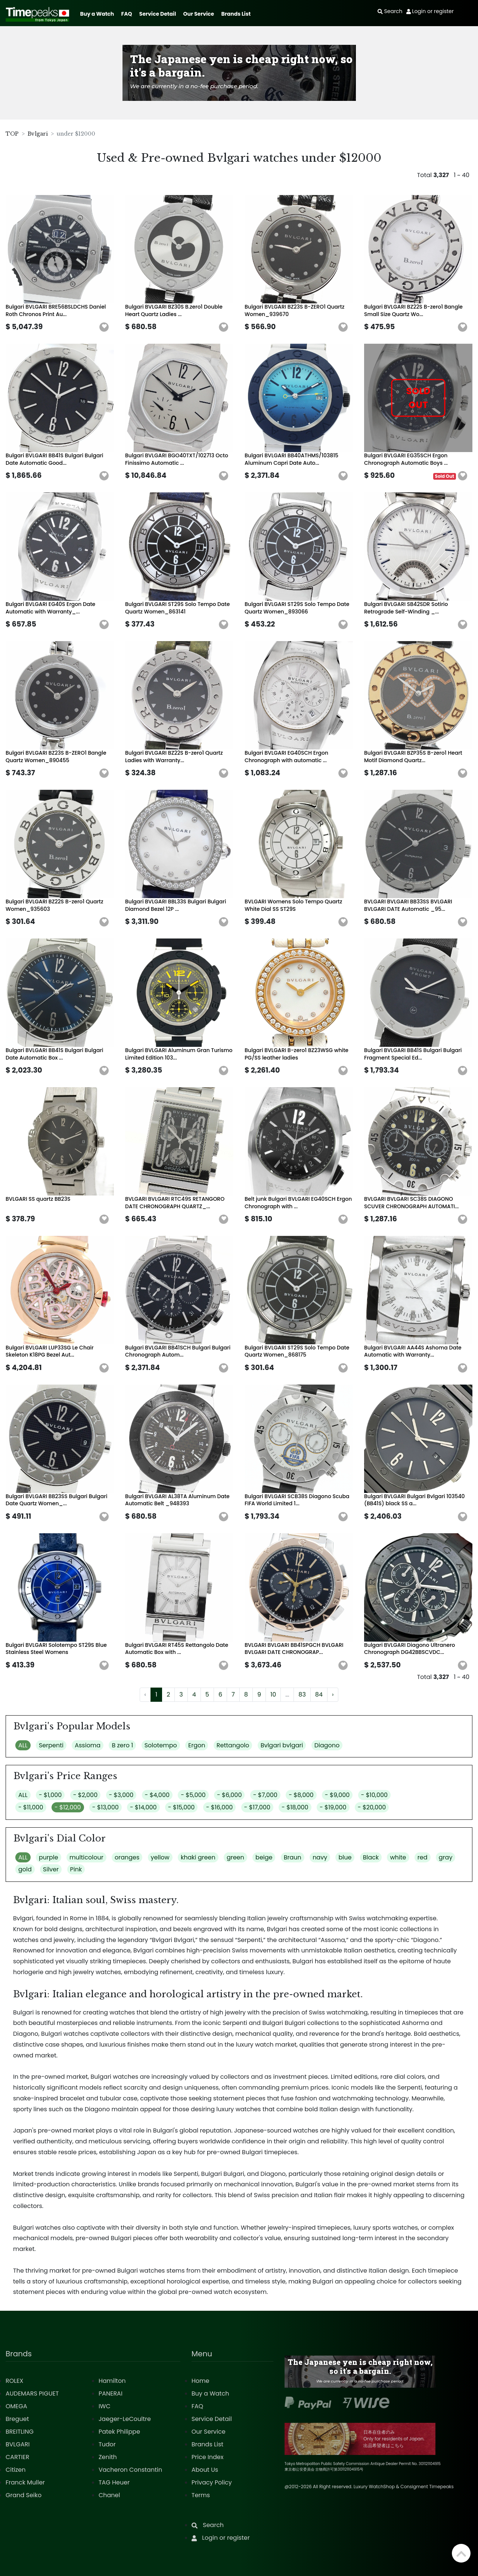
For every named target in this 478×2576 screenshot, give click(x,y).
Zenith (108, 2457)
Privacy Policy (212, 2482)
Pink (76, 1869)
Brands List (236, 14)
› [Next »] (332, 1694)
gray (446, 1857)
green (235, 1857)
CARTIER (17, 2457)
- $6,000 (229, 1795)
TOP (12, 133)
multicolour (86, 1857)
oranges (127, 1857)
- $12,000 (68, 1807)
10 (273, 1694)
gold (25, 1869)
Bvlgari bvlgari (282, 1745)
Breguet (17, 2419)
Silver (51, 1869)
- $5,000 (193, 1795)
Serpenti (51, 1745)
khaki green (198, 1857)
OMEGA (16, 2406)
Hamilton (112, 2380)
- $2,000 (85, 1795)
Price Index (208, 2457)
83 (302, 1694)
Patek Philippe (119, 2431)
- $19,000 (333, 1807)
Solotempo (161, 1745)
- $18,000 (295, 1807)
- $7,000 (265, 1795)
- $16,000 (219, 1807)
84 (319, 1694)
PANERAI (110, 2393)
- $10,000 (374, 1795)
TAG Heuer (114, 2482)
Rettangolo (233, 1745)
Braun (292, 1857)
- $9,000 (337, 1795)
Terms (201, 2495)
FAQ (126, 14)
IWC (105, 2406)
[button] (104, 327)
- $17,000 (257, 1807)
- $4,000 (157, 1795)
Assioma (87, 1745)
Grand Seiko (23, 2495)
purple (48, 1857)
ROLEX (14, 2380)
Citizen (16, 2469)
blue (344, 1857)
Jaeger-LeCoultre (125, 2419)
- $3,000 (121, 1795)
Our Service (198, 14)
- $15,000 (181, 1807)
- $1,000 (50, 1795)
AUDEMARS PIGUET (32, 2393)
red (423, 1857)
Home (200, 2380)
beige (263, 1857)
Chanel (109, 2495)
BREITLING (20, 2431)
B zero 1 (122, 1745)
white (398, 1857)
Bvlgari (38, 133)
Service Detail (157, 14)
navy (320, 1857)
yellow (160, 1857)
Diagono (327, 1745)
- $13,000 (105, 1807)
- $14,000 (143, 1807)
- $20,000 (372, 1807)
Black (371, 1857)
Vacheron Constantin (130, 2469)
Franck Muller (25, 2482)
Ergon (196, 1745)
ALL (23, 1745)
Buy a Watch (97, 14)
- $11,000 (30, 1807)
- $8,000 (301, 1795)
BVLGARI (18, 2444)
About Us (205, 2469)
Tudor (107, 2444)
